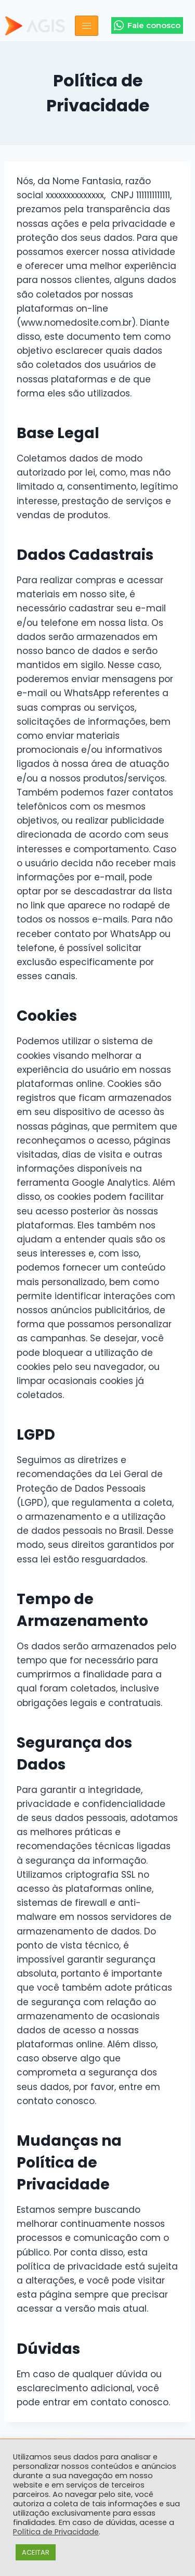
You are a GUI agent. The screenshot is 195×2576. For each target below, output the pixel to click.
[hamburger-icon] (86, 26)
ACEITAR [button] (35, 2552)
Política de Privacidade (56, 2532)
